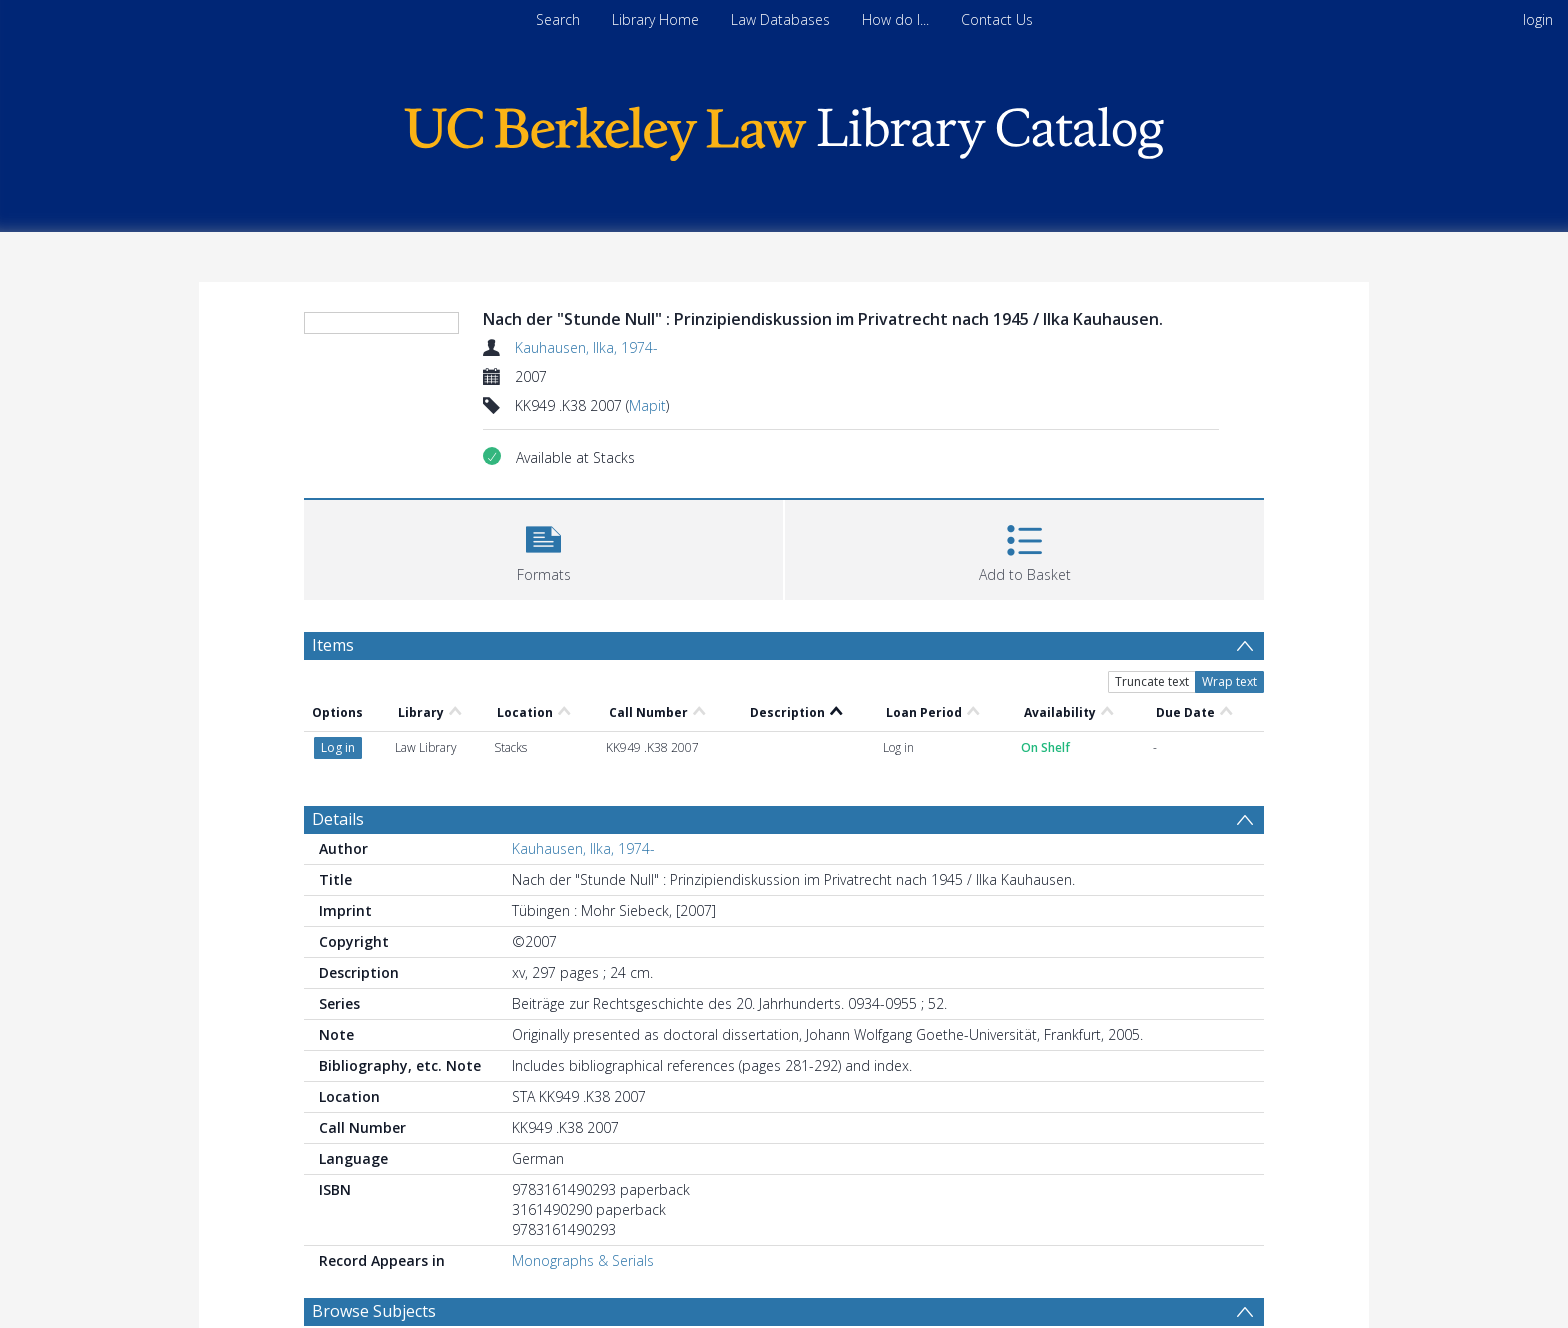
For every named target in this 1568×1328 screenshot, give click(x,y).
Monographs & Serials (583, 1260)
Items (333, 645)
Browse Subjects (374, 1311)
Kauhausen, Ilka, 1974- (586, 347)
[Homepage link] (784, 128)
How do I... (895, 19)
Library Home (655, 19)
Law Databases (780, 19)
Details (338, 819)
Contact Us (997, 19)
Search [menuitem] (558, 19)
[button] (543, 547)
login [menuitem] (1538, 19)
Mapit (647, 405)
